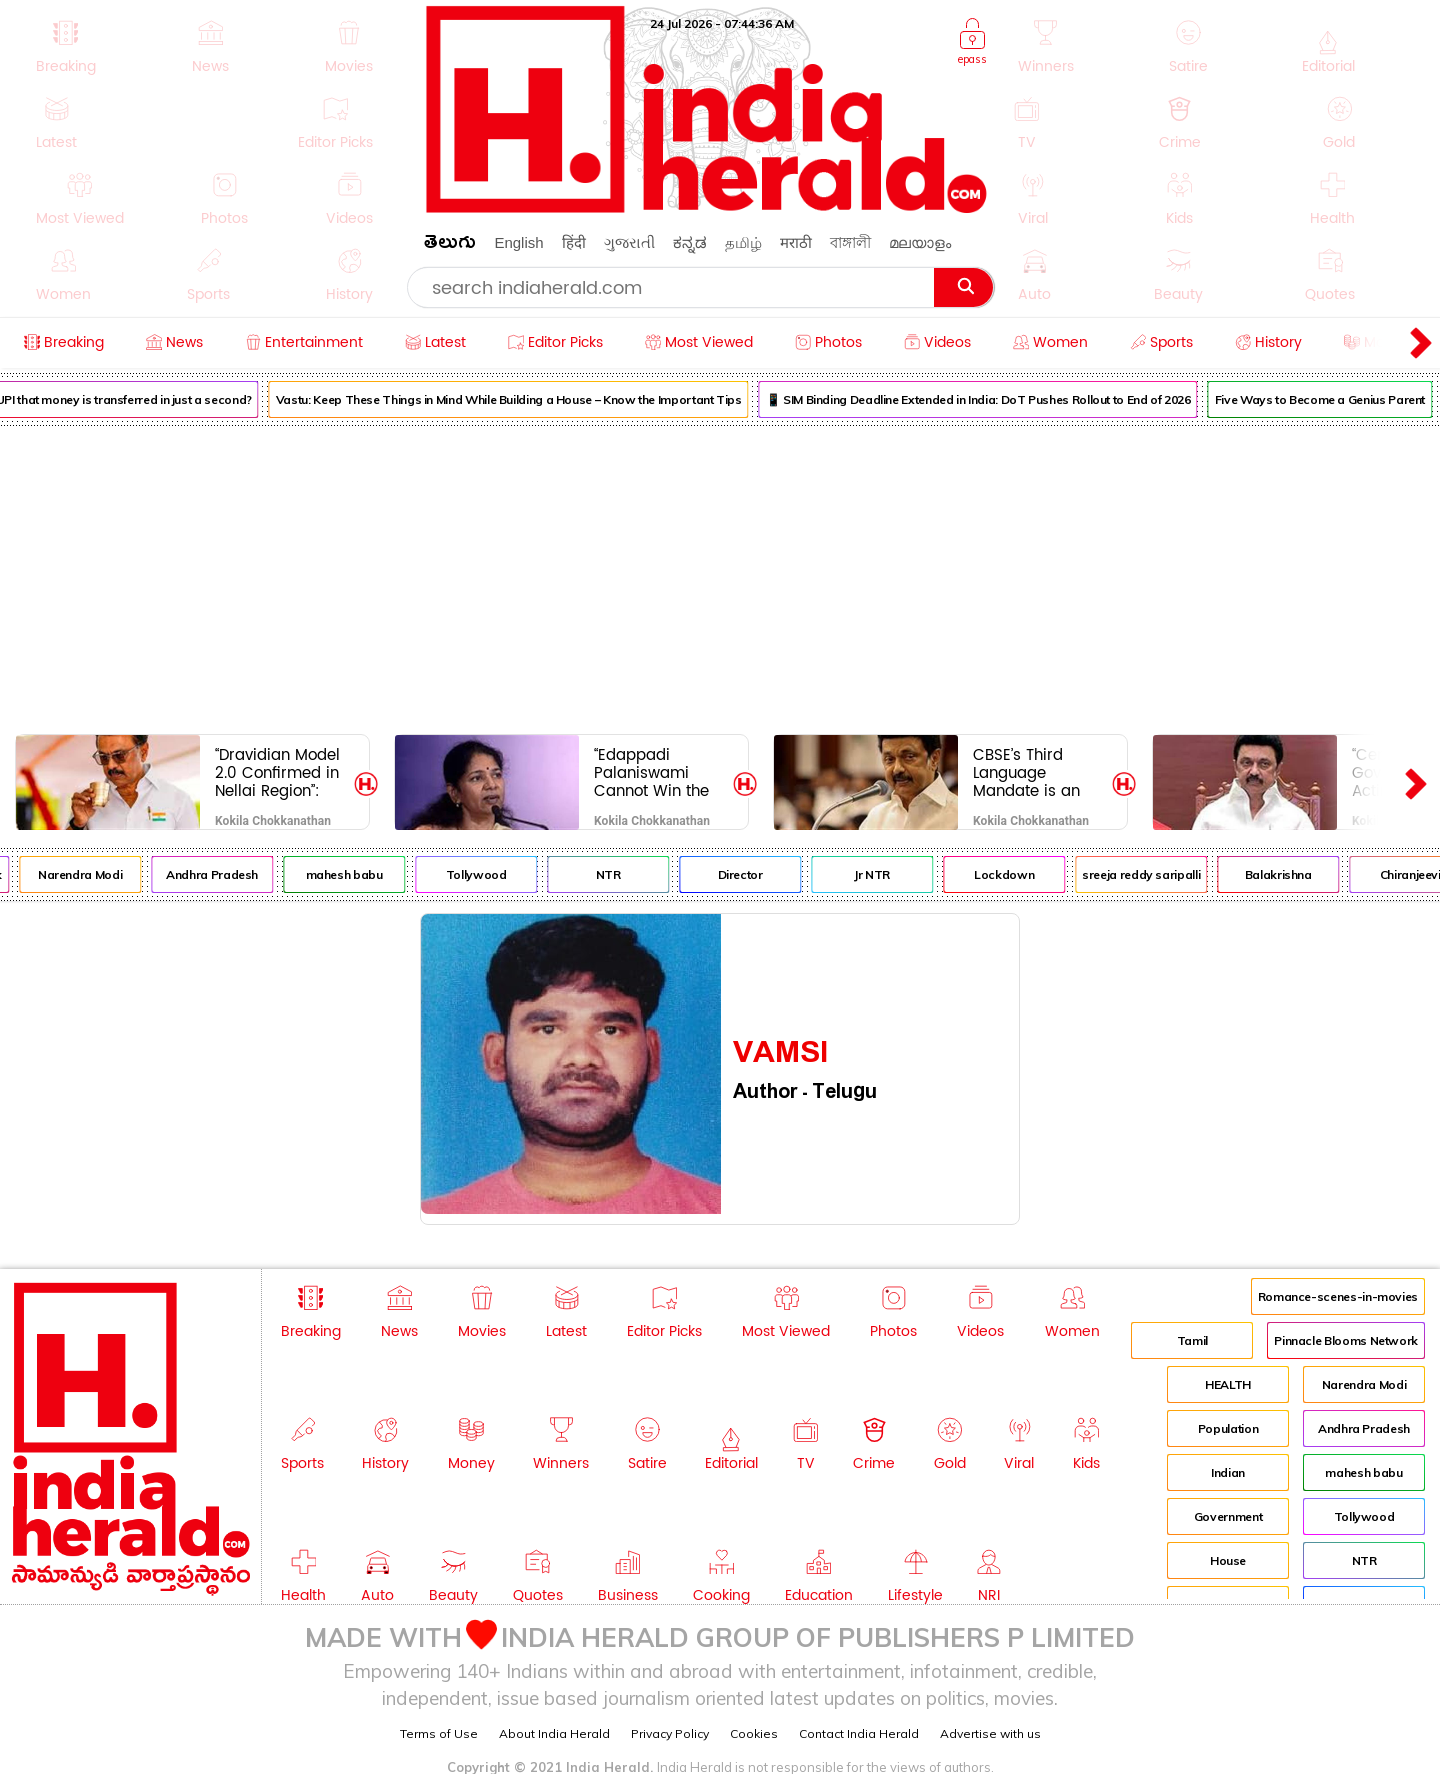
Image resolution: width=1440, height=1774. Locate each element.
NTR (626, 874)
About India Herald (554, 1733)
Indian (1228, 1472)
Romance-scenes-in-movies (1338, 1296)
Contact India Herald (859, 1733)
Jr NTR (890, 874)
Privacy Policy (670, 1733)
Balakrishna (1296, 874)
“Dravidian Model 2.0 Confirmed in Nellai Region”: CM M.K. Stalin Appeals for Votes (281, 772)
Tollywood (494, 874)
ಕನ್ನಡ (690, 242)
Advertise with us (990, 1733)
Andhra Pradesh (230, 874)
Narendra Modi (98, 874)
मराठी (796, 242)
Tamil (1192, 1340)
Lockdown (1022, 874)
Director (758, 874)
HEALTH (1228, 1384)
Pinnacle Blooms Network (1346, 1340)
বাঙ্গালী (850, 242)
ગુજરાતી (629, 242)
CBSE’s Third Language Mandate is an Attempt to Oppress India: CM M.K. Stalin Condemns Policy (1037, 772)
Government (1228, 1516)
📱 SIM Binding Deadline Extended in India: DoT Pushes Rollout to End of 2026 (996, 399)
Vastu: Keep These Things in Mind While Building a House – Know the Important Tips (527, 399)
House (1228, 1560)
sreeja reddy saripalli (1159, 874)
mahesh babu (362, 874)
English (518, 242)
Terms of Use (439, 1733)
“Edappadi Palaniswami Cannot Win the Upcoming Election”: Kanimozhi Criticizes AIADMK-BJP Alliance (651, 772)
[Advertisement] (720, 576)
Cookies (754, 1733)
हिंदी (574, 242)
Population (1228, 1428)
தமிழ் (743, 242)
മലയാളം (920, 242)
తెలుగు (450, 245)
